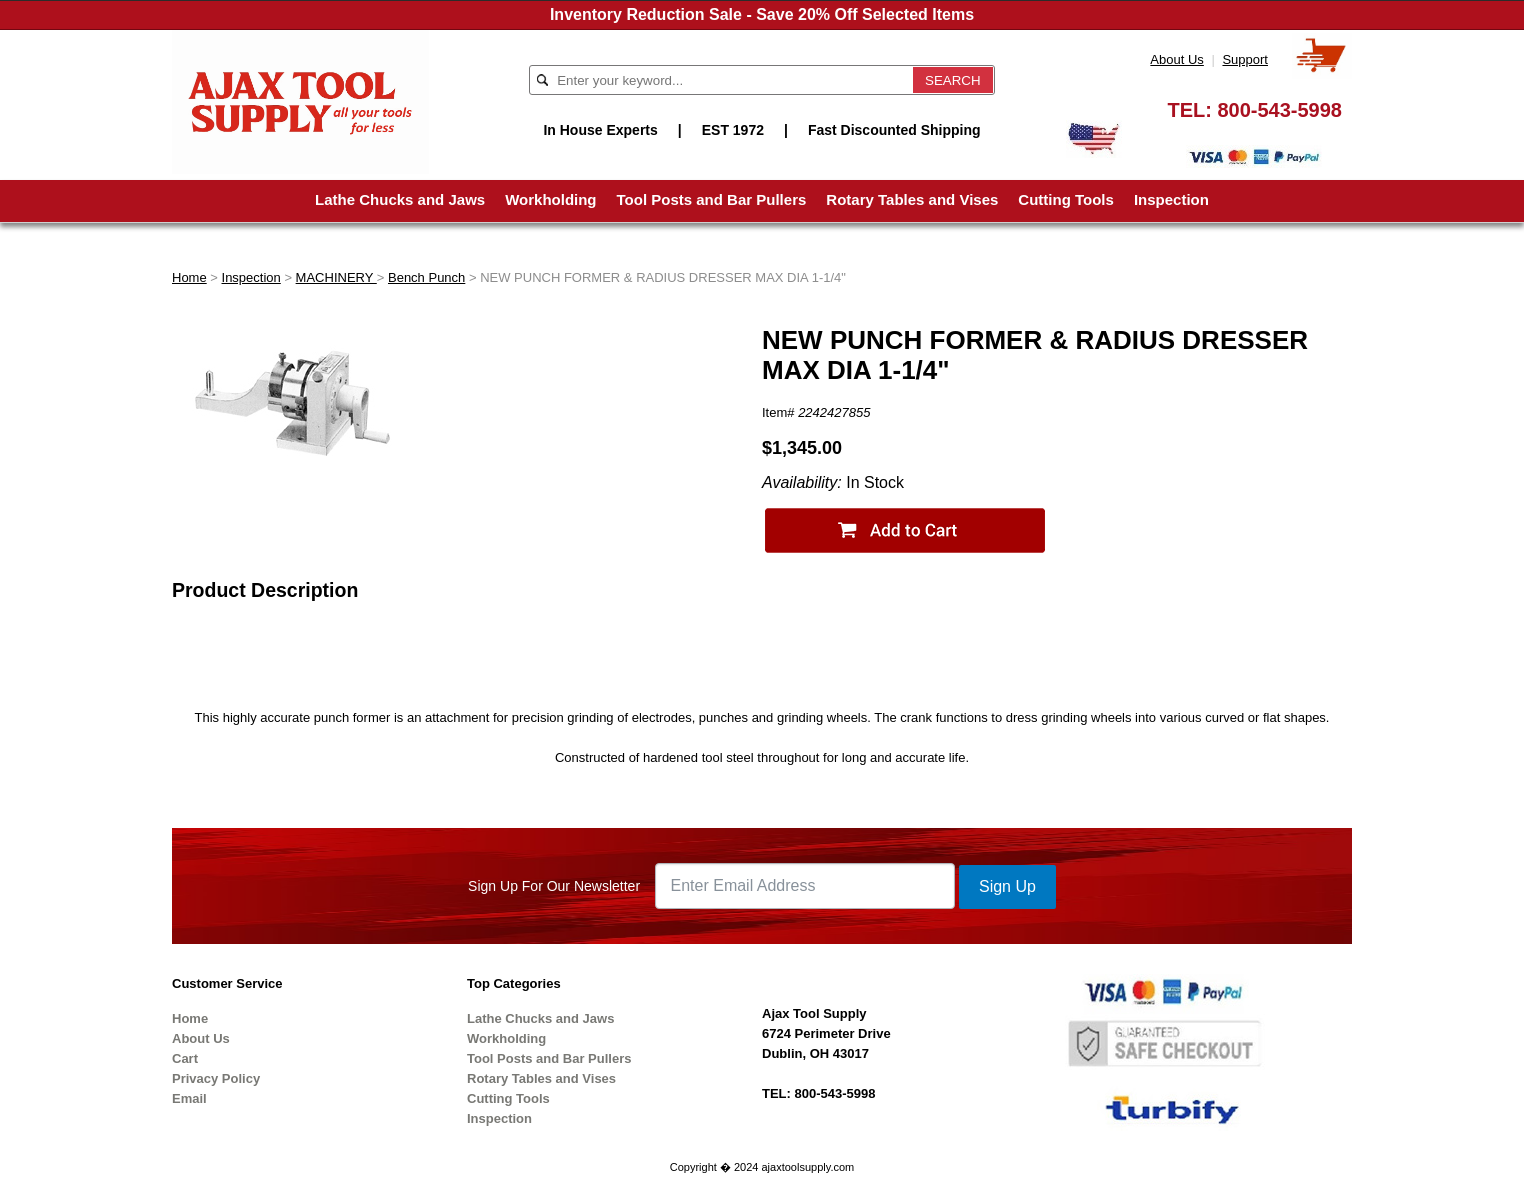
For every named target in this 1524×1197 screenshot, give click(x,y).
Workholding (550, 199)
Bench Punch (426, 277)
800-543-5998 (1279, 110)
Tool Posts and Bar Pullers (712, 199)
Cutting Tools (1066, 199)
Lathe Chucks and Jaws (400, 199)
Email (189, 1098)
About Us (1176, 59)
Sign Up (1007, 886)
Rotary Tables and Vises (912, 199)
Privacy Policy (216, 1078)
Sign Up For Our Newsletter (554, 886)
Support (1245, 59)
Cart (185, 1058)
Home (189, 277)
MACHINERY (336, 277)
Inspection (1171, 199)
